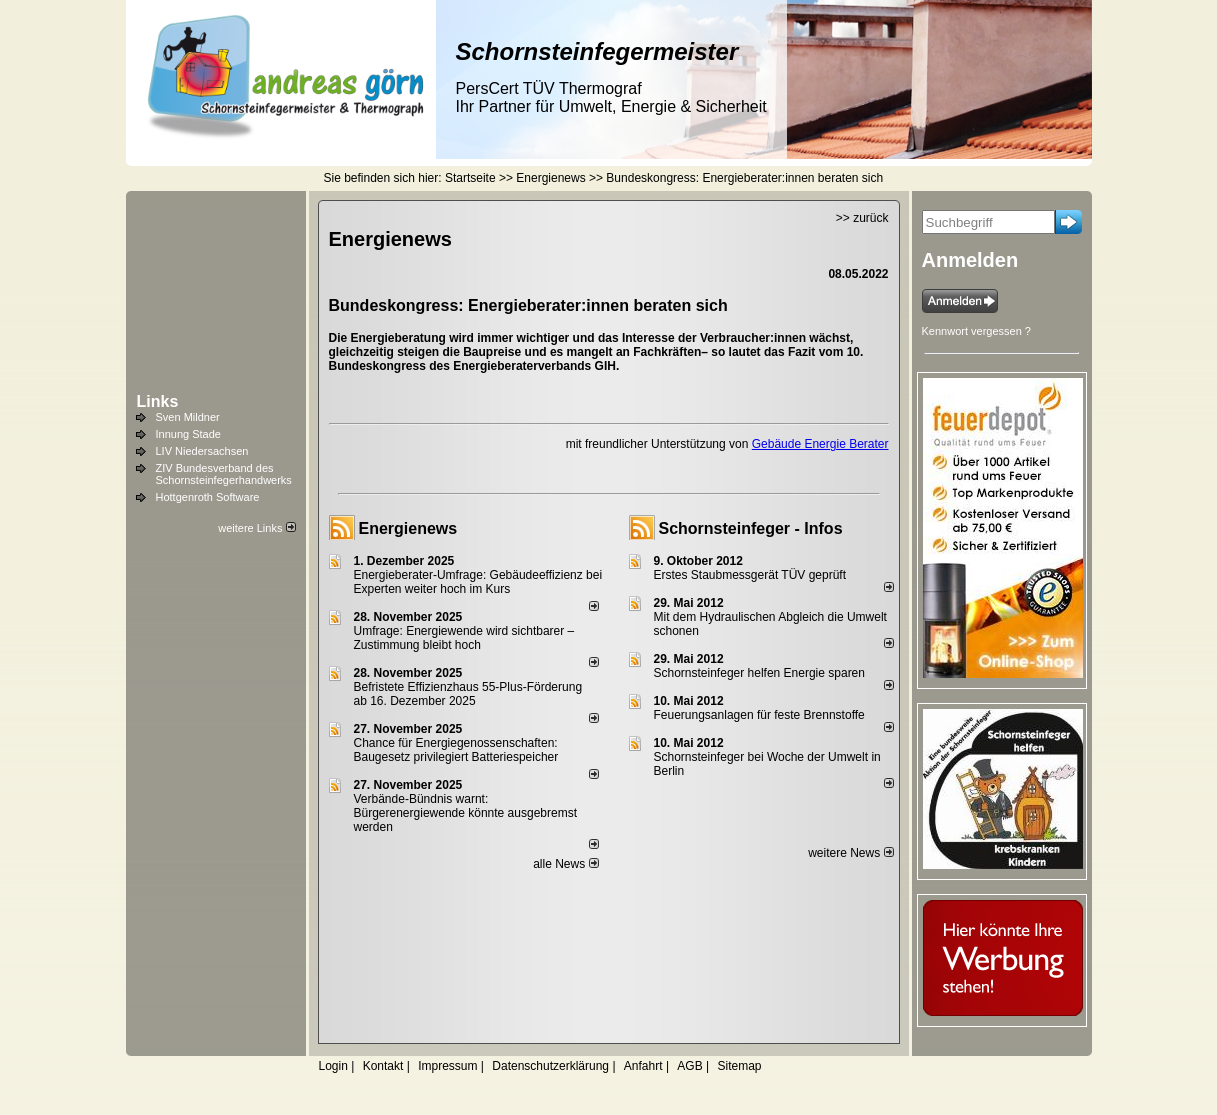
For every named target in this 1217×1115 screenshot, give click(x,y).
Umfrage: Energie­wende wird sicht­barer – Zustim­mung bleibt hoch (464, 638)
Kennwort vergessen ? (976, 331)
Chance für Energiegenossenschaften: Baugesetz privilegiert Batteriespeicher (456, 750)
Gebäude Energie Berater (820, 444)
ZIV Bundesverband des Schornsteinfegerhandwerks (224, 474)
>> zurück (862, 218)
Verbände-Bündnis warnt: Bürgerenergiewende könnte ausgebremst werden (465, 813)
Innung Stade (188, 434)
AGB (689, 1066)
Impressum (447, 1066)
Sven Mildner (188, 417)
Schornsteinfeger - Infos (751, 528)
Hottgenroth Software (208, 497)
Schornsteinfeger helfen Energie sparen (759, 673)
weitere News (850, 853)
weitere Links (256, 528)
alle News (565, 864)
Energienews (408, 528)
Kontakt (383, 1066)
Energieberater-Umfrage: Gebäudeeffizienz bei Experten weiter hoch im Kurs (478, 582)
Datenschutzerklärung (550, 1066)
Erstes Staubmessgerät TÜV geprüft (750, 575)
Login (333, 1066)
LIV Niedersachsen (202, 451)
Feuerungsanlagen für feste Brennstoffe (759, 715)
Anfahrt (643, 1066)
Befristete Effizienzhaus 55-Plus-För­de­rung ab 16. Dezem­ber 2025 (468, 694)
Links (158, 401)
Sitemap (739, 1066)
